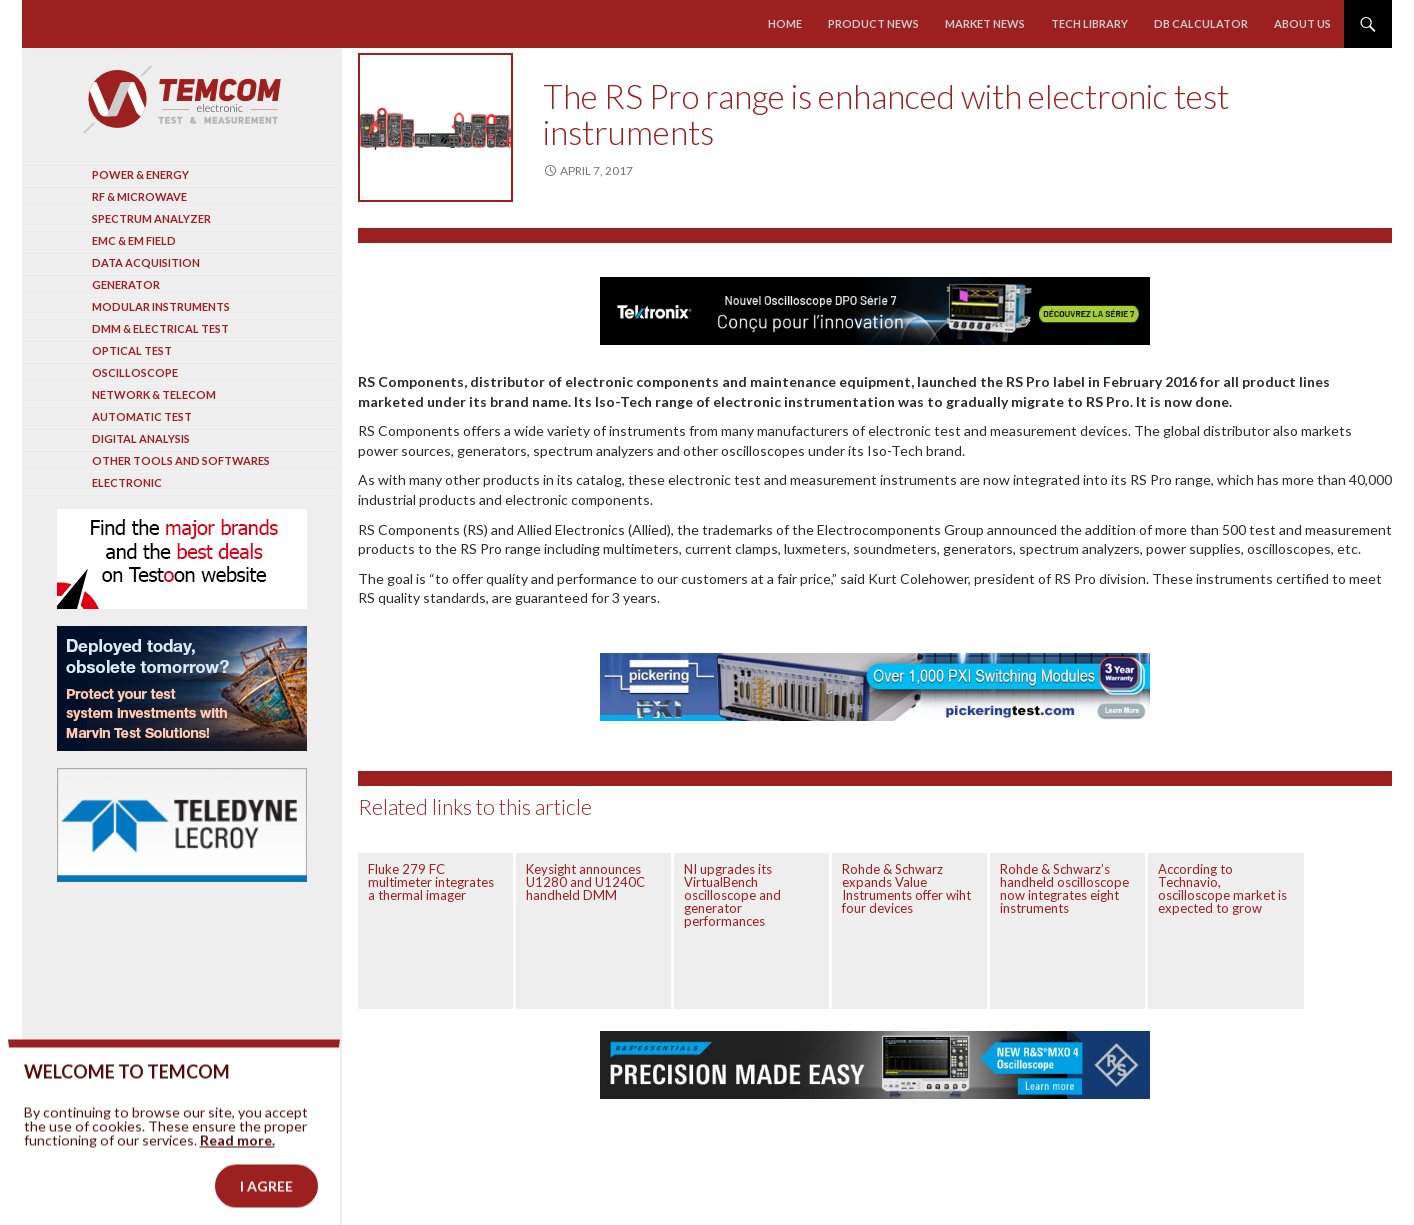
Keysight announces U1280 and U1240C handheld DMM (585, 882)
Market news (985, 23)
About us (1302, 23)
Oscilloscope (135, 372)
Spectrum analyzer (151, 218)
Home (785, 23)
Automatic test (142, 416)
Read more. (237, 1170)
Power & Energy (140, 174)
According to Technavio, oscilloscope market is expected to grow (1222, 888)
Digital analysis (141, 438)
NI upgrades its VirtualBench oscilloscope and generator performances (732, 895)
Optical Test (132, 350)
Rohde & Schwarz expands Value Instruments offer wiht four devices (906, 888)
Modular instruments (161, 306)
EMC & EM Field (134, 240)
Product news (873, 23)
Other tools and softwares (181, 460)
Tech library (1089, 23)
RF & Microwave (139, 196)
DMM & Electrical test (160, 328)
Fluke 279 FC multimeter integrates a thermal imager (431, 882)
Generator (126, 284)
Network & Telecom (154, 394)
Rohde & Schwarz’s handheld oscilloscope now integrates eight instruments (1064, 888)
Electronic (127, 482)
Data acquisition (146, 262)
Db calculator (1201, 23)
